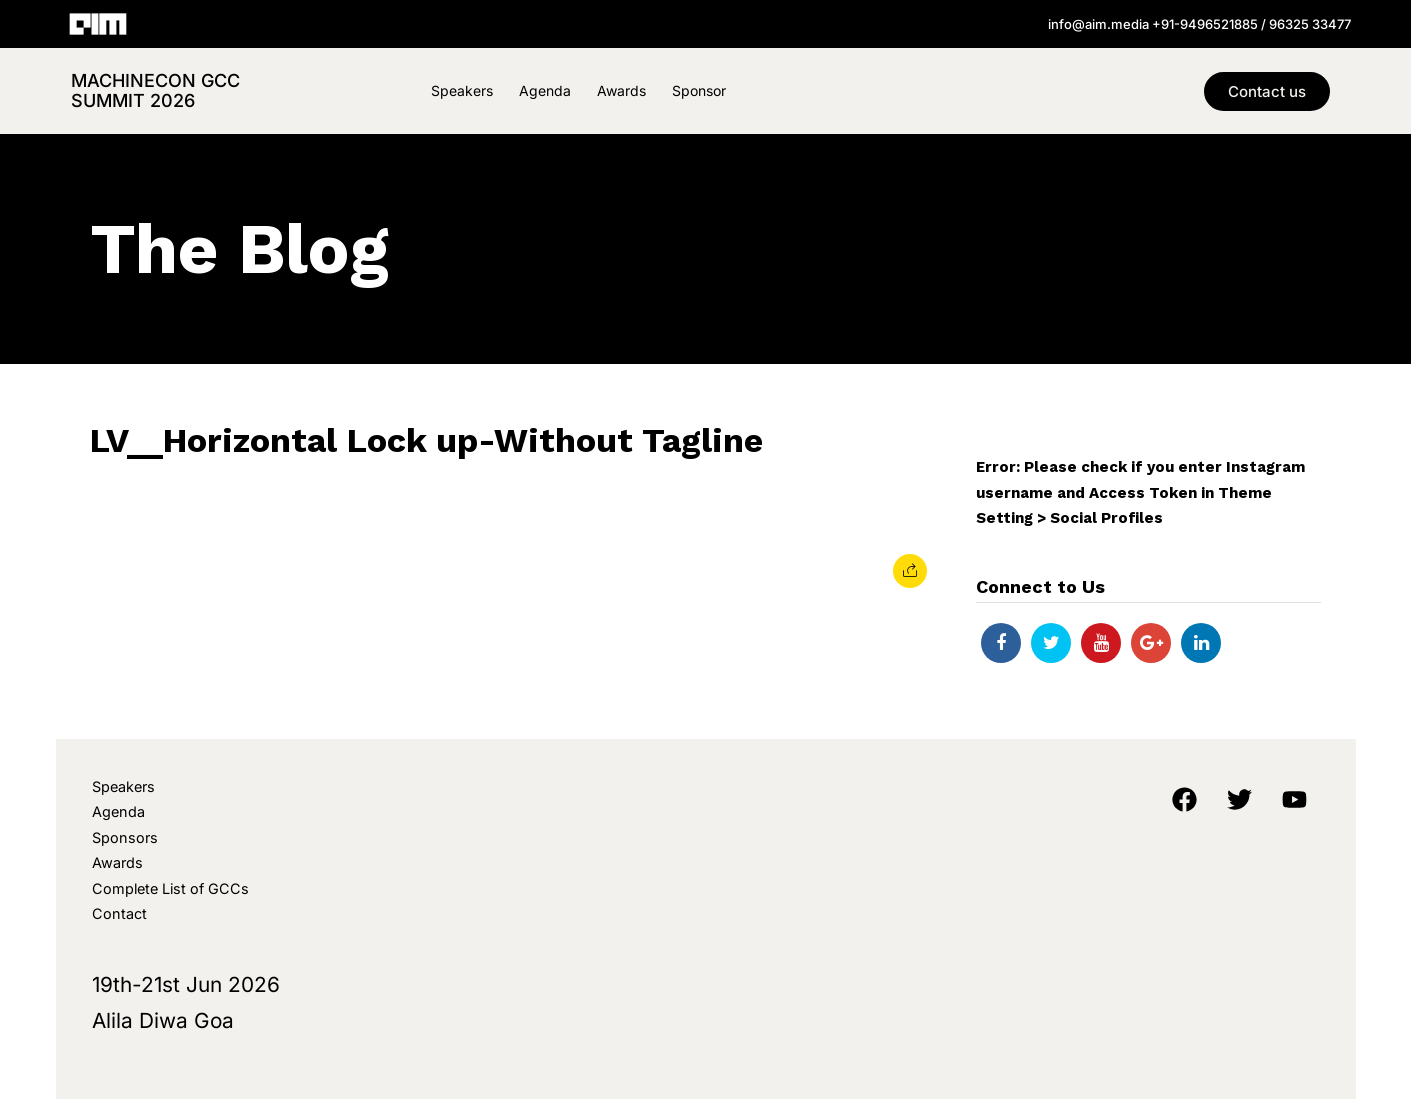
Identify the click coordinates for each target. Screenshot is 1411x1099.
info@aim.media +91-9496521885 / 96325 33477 (1199, 24)
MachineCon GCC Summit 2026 (155, 90)
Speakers (462, 90)
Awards (621, 90)
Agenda (545, 90)
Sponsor (699, 90)
